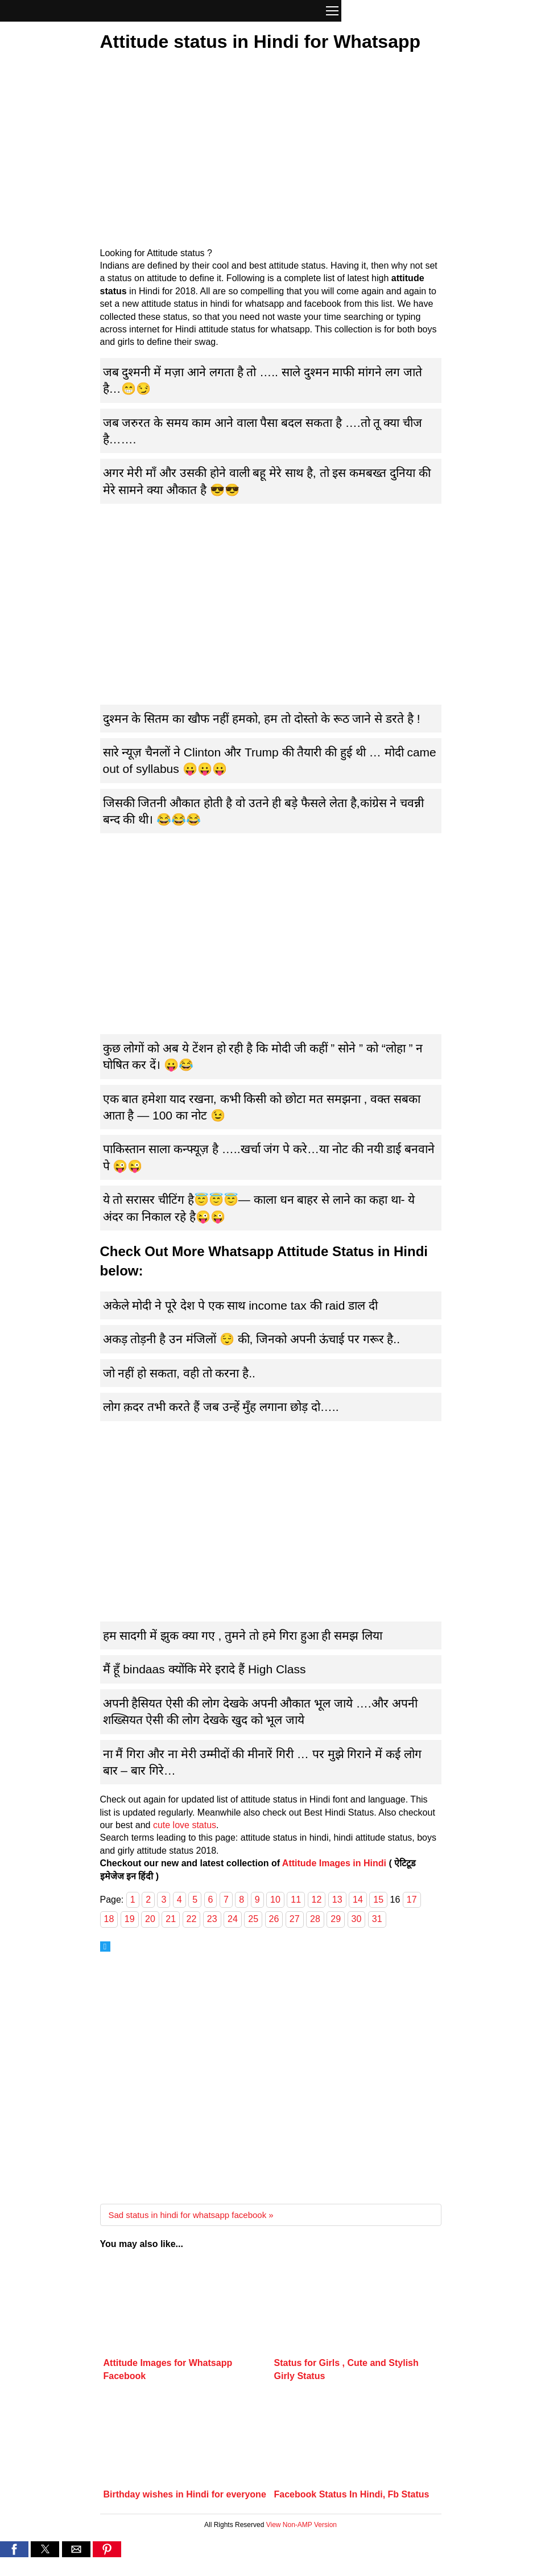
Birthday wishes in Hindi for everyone (185, 2494)
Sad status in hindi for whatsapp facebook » (191, 2215)
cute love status (184, 1825)
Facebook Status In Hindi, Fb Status (352, 2494)
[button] (332, 12)
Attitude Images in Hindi (334, 1863)
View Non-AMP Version (301, 2525)
